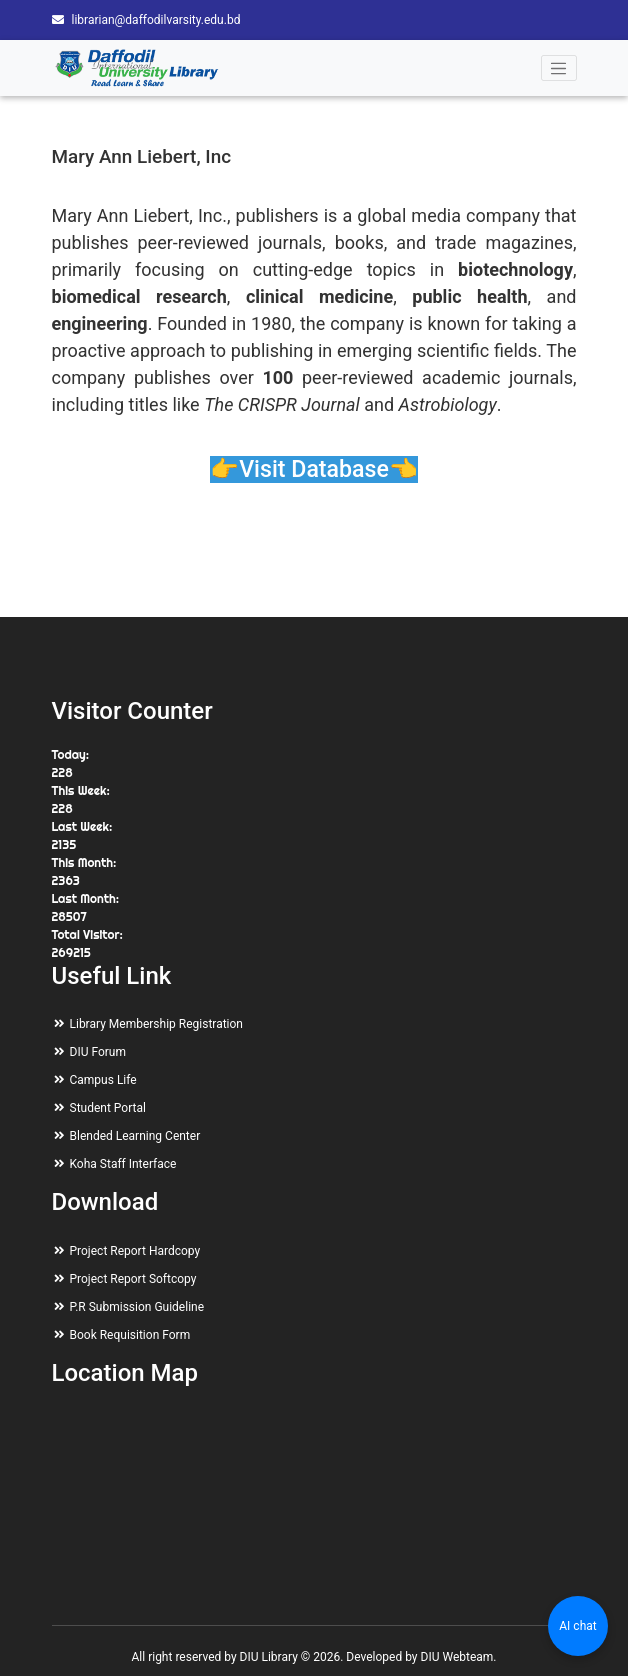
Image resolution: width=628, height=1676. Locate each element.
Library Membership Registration (156, 1024)
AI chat (577, 1626)
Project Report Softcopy (133, 1279)
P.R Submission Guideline (137, 1307)
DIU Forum (98, 1052)
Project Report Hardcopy (135, 1251)
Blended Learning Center (135, 1136)
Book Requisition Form (130, 1335)
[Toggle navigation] (559, 68)
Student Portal (108, 1108)
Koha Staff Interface (123, 1164)
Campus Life (103, 1080)
